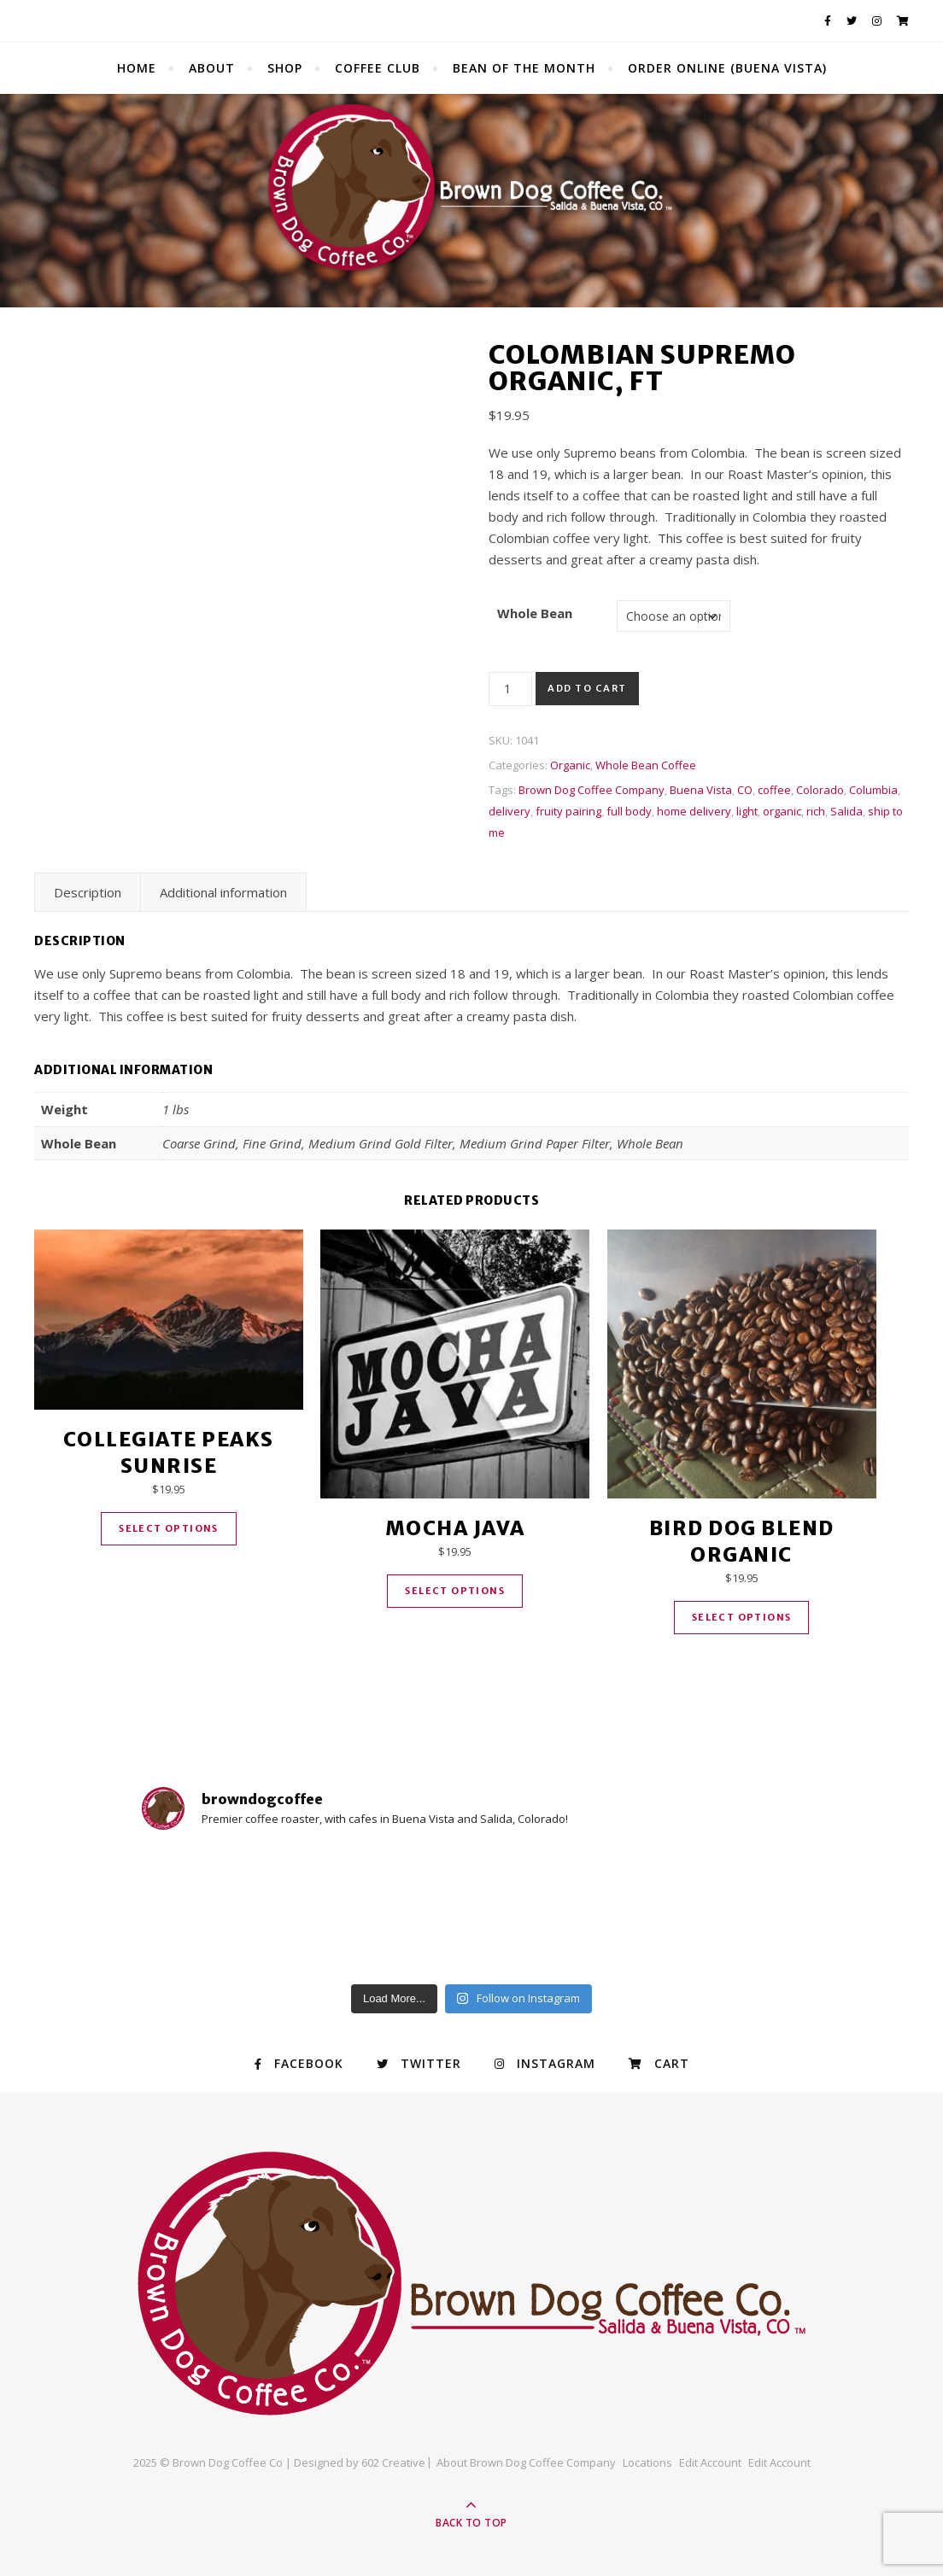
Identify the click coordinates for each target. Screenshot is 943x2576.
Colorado (820, 789)
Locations (647, 2462)
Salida (846, 811)
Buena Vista (701, 789)
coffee (774, 789)
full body (629, 811)
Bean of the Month (524, 68)
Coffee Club (377, 68)
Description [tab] (87, 892)
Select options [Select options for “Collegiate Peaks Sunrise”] (169, 1528)
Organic (570, 765)
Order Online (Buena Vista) (727, 68)
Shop (284, 68)
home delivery (694, 811)
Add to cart (587, 688)
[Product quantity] (510, 689)
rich (815, 811)
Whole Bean (534, 613)
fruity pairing (568, 811)
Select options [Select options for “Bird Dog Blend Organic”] (742, 1617)
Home (136, 68)
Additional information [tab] (223, 892)
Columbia (873, 789)
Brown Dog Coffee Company (591, 789)
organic (782, 811)
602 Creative (393, 2462)
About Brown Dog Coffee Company (526, 2462)
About (212, 68)
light (747, 811)
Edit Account (710, 2462)
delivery (509, 811)
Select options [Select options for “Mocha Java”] (455, 1591)
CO (745, 789)
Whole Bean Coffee (645, 765)
